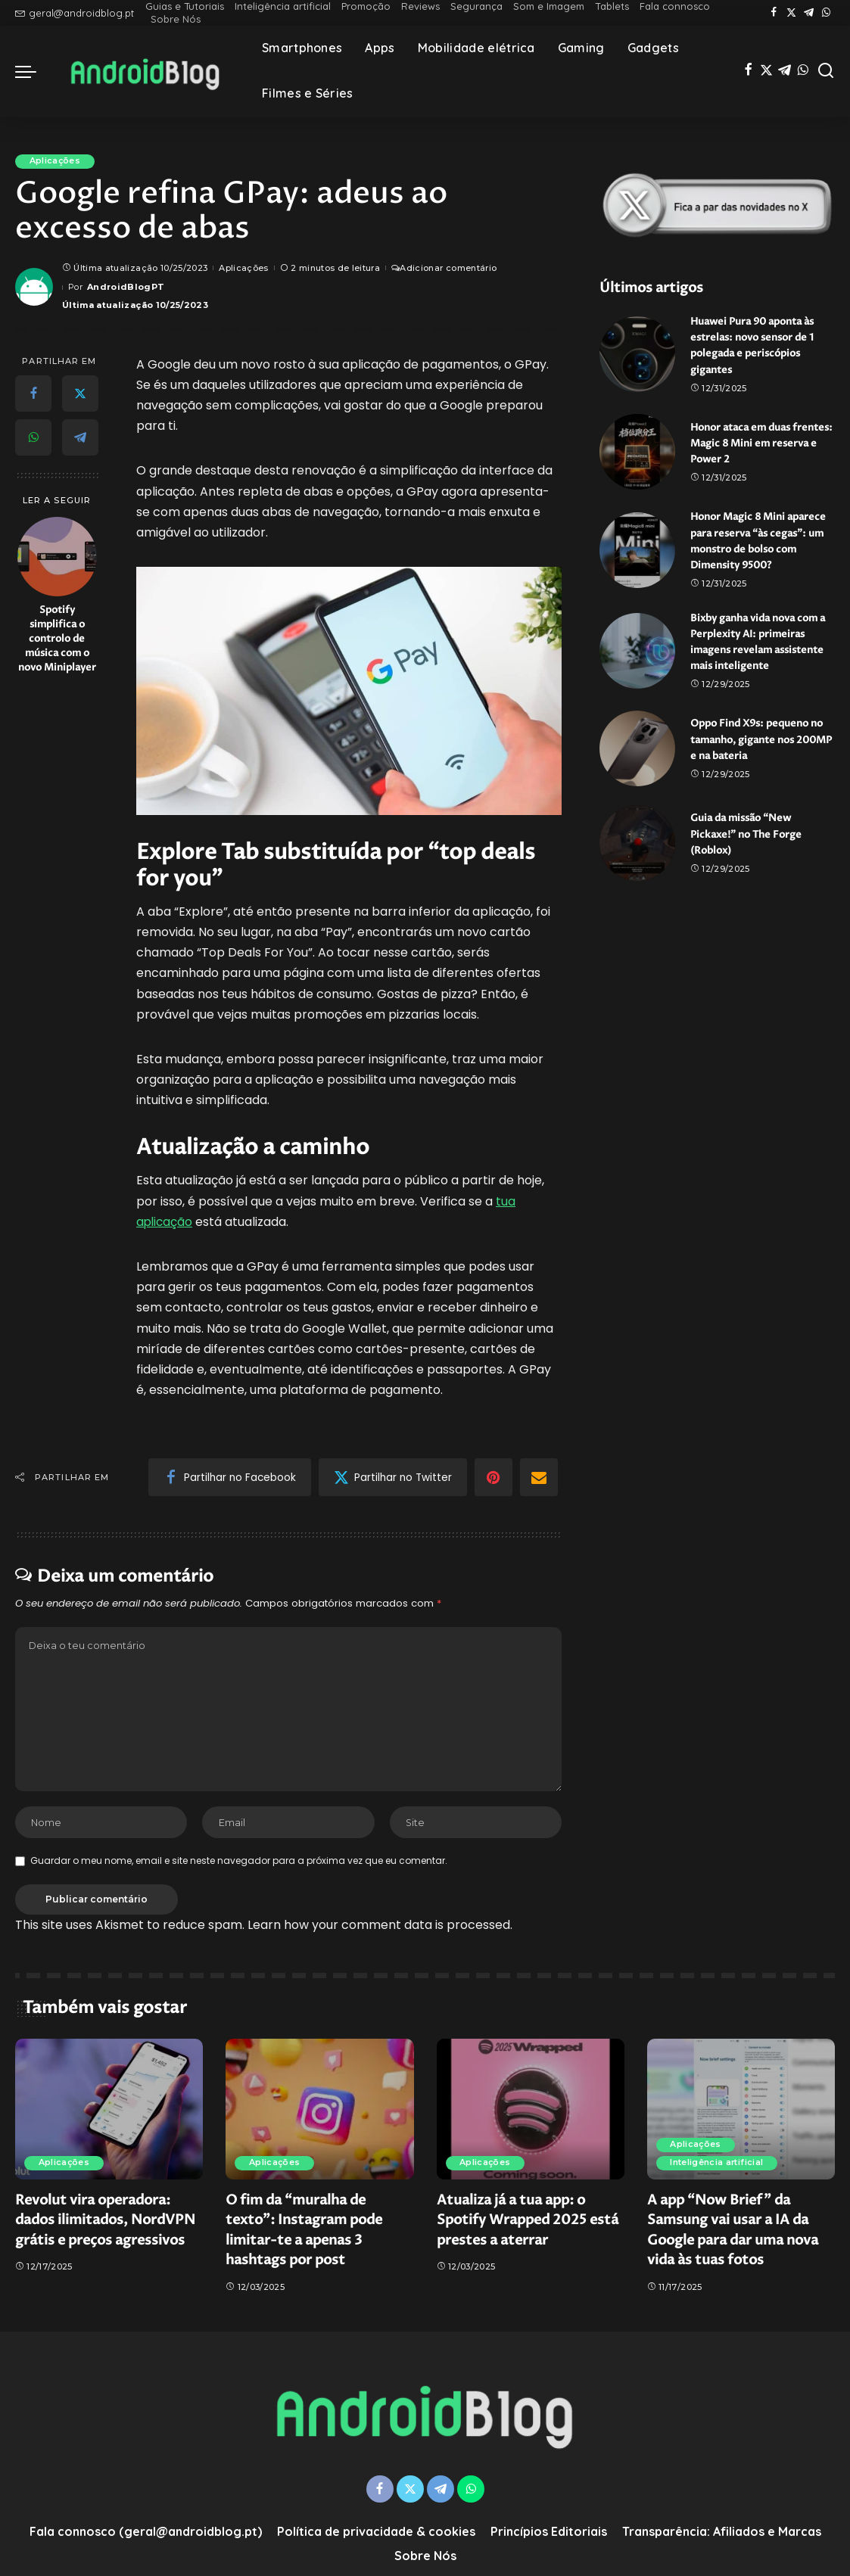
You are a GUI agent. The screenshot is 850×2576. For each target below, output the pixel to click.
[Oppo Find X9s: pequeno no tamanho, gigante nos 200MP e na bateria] (637, 763)
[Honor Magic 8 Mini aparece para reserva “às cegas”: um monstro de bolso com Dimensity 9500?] (637, 557)
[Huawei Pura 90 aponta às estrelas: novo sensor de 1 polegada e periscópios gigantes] (637, 354)
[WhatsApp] (826, 13)
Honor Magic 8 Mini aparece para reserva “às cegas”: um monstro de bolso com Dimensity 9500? (753, 548)
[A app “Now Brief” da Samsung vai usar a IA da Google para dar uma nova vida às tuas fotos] (741, 2111)
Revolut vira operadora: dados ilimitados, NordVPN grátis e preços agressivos (105, 2223)
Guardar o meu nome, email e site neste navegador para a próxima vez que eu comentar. (238, 1863)
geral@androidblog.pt (74, 13)
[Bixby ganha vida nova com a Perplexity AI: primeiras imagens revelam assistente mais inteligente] (637, 665)
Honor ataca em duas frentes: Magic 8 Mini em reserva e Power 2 (755, 442)
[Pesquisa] (826, 71)
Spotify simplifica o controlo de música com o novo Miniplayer (57, 639)
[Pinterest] (493, 1478)
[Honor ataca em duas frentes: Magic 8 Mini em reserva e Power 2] (637, 452)
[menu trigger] (33, 71)
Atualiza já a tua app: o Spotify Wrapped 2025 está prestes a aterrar (527, 2223)
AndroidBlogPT (125, 287)
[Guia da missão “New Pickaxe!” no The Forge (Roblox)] (637, 857)
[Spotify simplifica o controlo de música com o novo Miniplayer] (57, 556)
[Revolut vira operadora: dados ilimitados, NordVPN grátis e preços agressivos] (109, 2111)
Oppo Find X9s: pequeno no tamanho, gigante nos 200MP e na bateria (756, 754)
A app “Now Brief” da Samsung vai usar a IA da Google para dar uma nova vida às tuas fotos (732, 2233)
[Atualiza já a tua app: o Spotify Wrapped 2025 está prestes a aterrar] (530, 2111)
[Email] (539, 1478)
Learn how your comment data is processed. (380, 1927)
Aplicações (56, 161)
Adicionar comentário (444, 268)
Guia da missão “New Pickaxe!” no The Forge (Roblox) (750, 849)
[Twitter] (791, 13)
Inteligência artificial (718, 2166)
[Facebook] (774, 13)
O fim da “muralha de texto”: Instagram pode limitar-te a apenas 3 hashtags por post (304, 2233)
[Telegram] (808, 13)
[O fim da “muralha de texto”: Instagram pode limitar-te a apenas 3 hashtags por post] (319, 2111)
